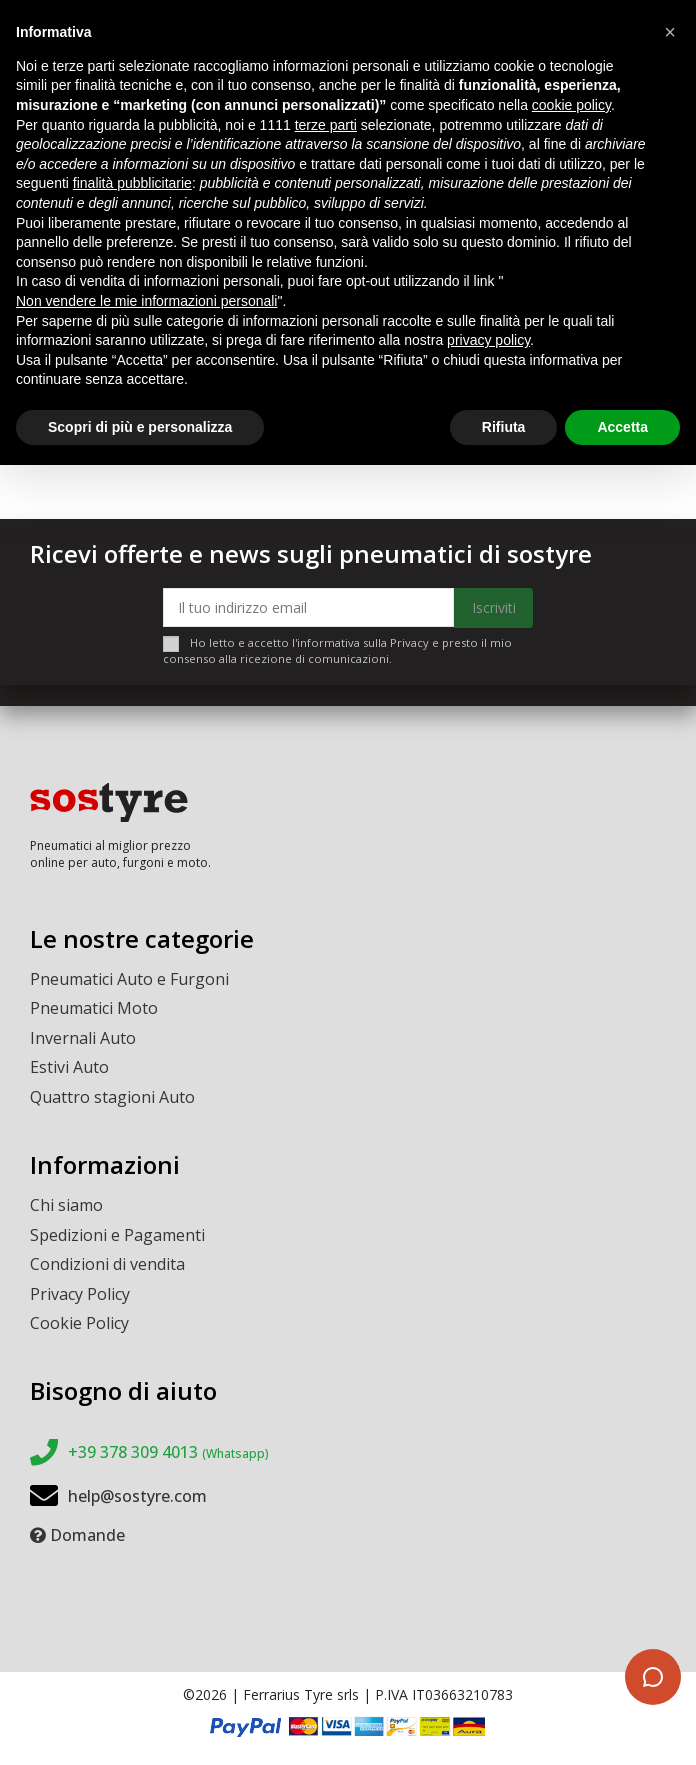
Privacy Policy (80, 1294)
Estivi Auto (69, 1067)
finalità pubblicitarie (132, 183)
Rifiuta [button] (504, 427)
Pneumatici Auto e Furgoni (129, 979)
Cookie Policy (79, 1323)
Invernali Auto (83, 1038)
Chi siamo (66, 1205)
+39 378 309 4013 (168, 1452)
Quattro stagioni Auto (112, 1097)
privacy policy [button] (488, 340)
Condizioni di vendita (107, 1264)
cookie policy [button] (571, 105)
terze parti (326, 125)
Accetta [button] (622, 427)
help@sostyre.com (137, 1496)
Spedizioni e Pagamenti (117, 1235)
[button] (670, 32)
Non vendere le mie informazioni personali (146, 301)
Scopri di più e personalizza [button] (140, 427)
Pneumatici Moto (94, 1008)
